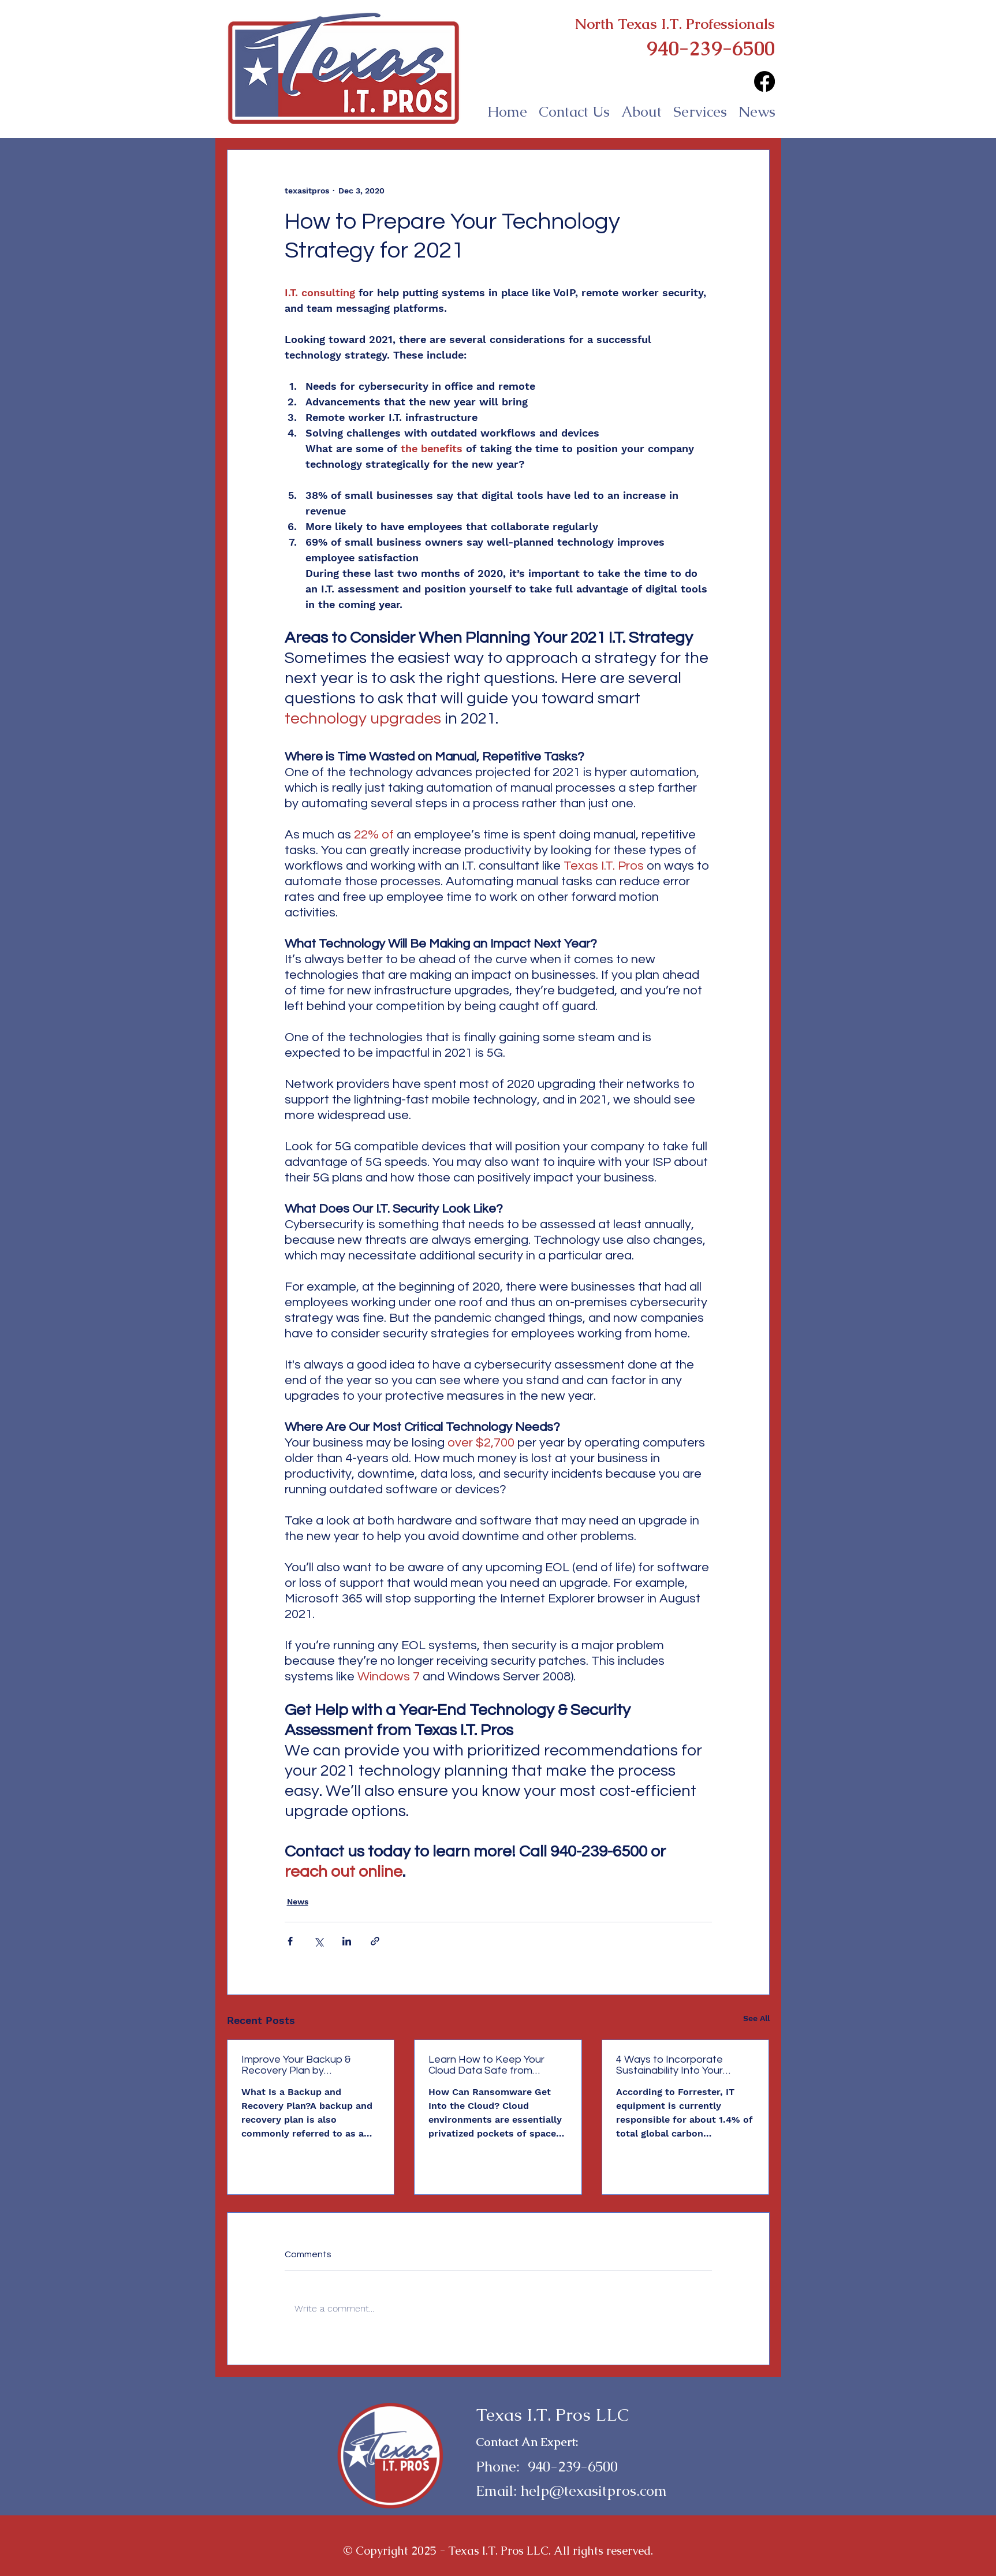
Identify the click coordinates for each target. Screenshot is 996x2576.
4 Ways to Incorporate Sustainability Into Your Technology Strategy (669, 2065)
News (297, 1901)
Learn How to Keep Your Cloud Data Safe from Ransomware (486, 2065)
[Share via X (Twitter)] (318, 1941)
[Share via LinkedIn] (346, 1941)
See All (756, 2018)
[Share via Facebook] (290, 1941)
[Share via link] (375, 1941)
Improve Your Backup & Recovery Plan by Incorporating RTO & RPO (302, 2065)
